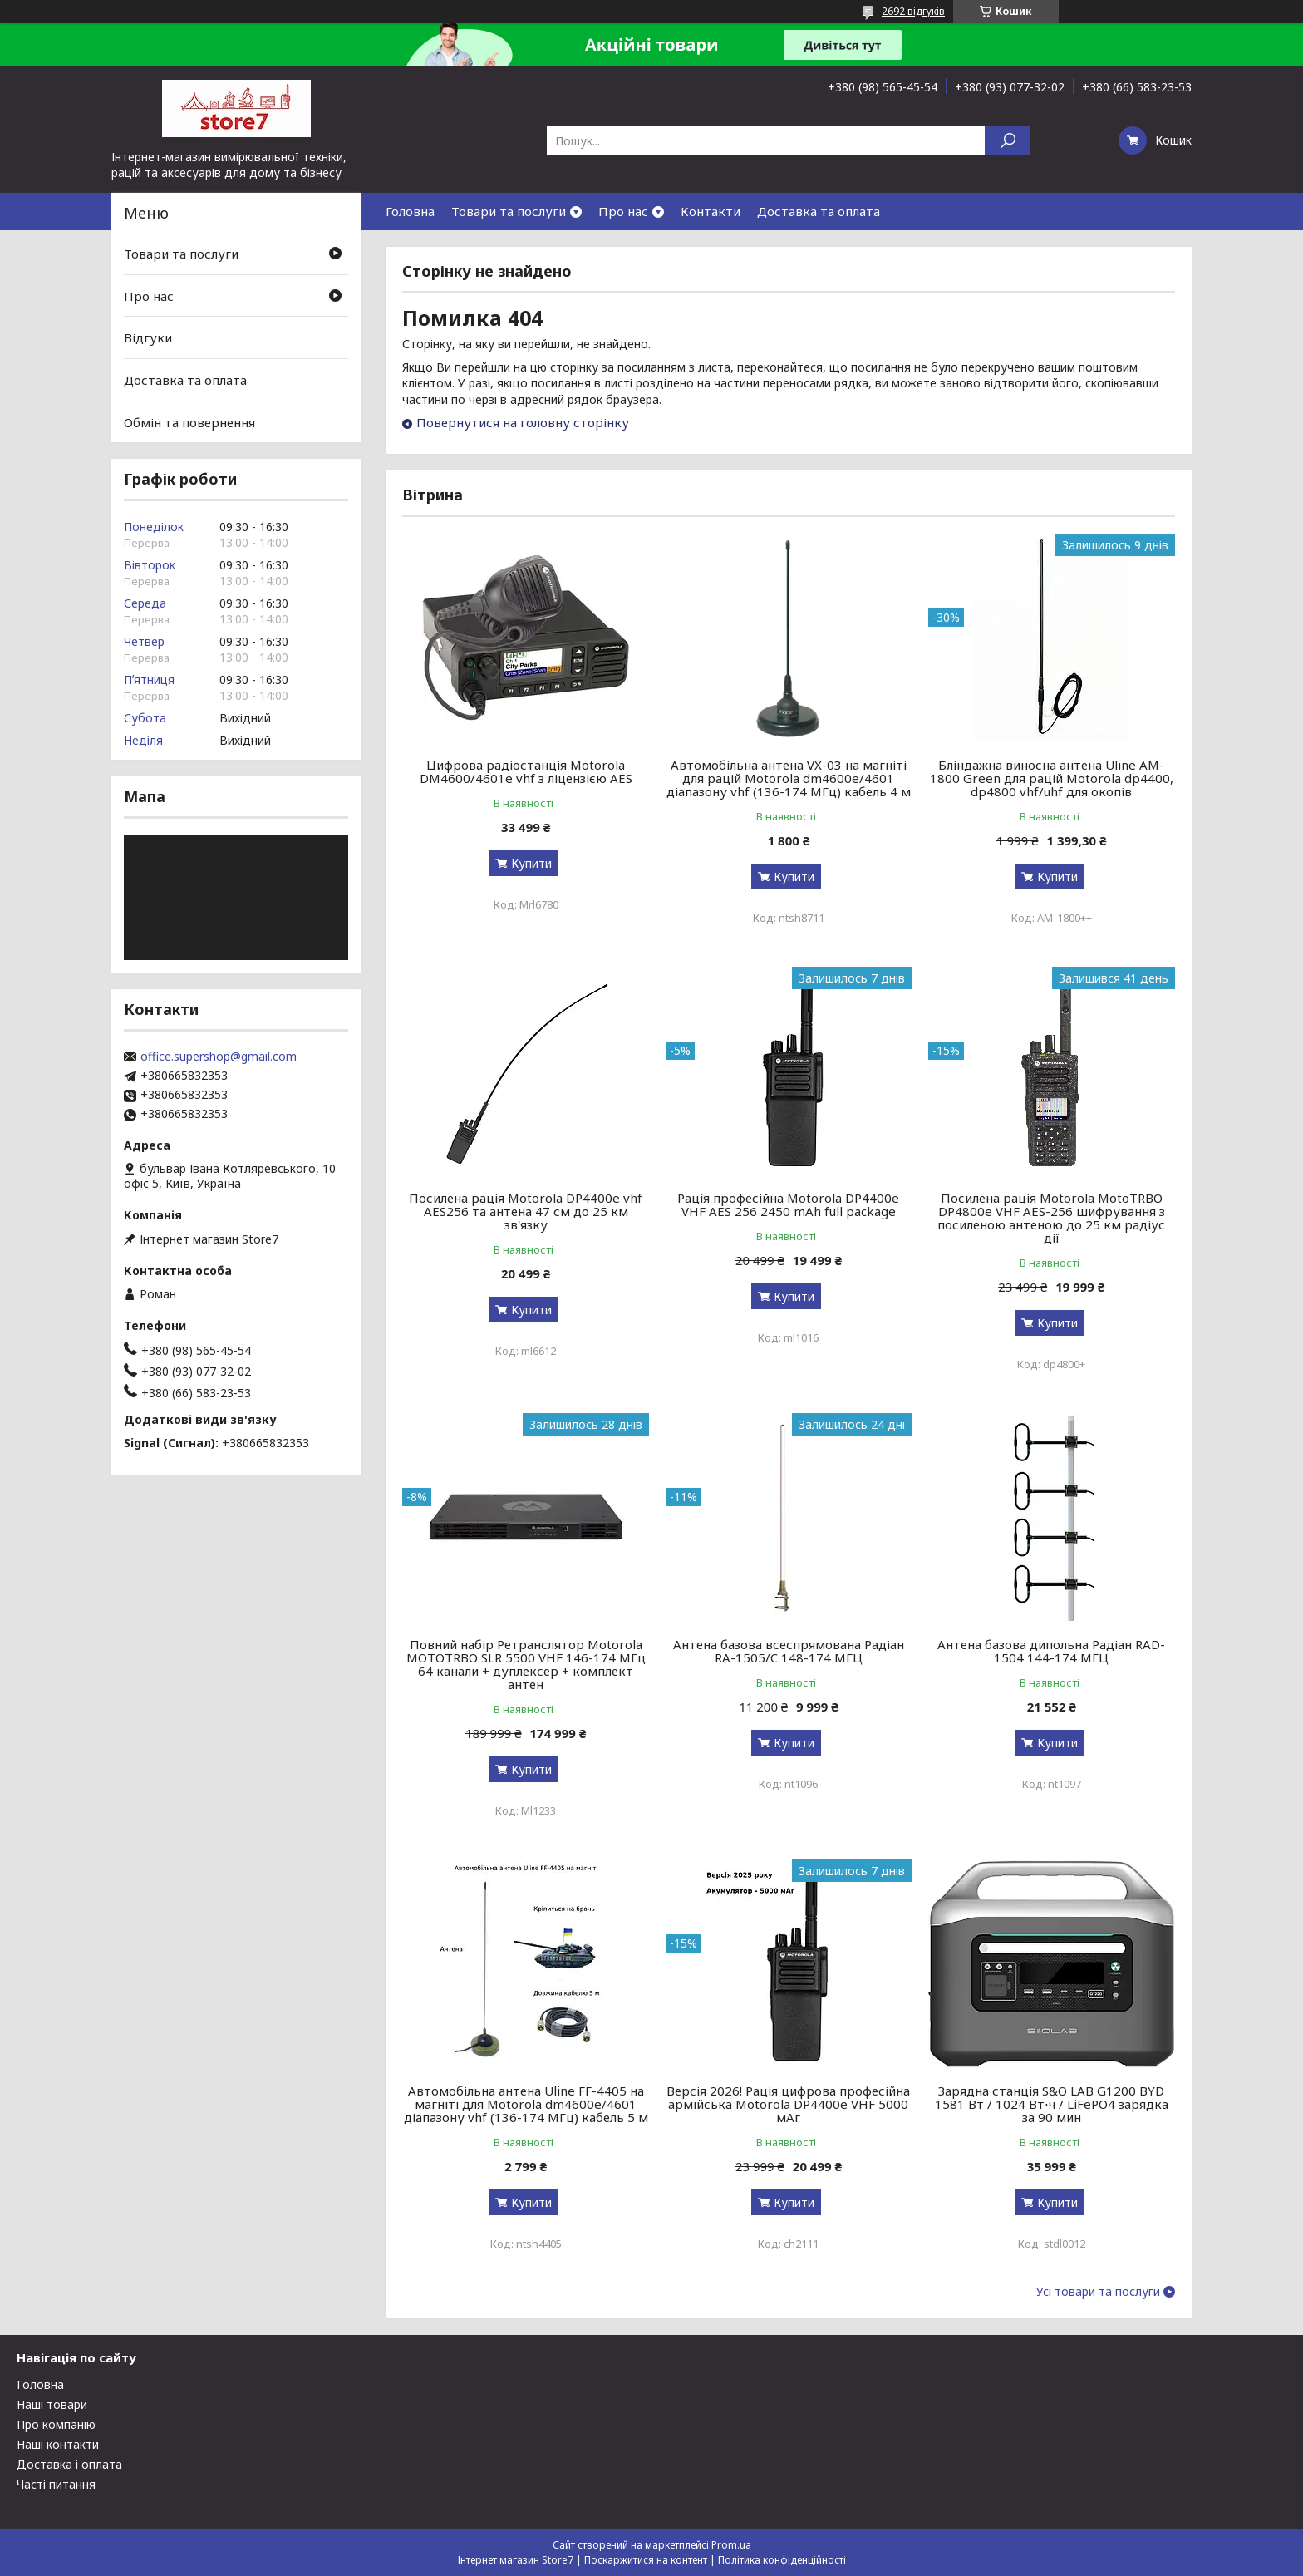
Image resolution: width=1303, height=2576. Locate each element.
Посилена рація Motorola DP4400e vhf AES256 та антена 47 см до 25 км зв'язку (525, 1211)
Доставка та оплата (818, 211)
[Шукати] (1007, 140)
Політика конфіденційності (782, 2560)
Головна (410, 211)
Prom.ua (731, 2545)
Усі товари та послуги (1098, 2291)
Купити (531, 863)
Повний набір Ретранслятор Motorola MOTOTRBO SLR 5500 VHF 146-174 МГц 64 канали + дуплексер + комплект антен (526, 1664)
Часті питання (56, 2484)
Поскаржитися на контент (645, 2560)
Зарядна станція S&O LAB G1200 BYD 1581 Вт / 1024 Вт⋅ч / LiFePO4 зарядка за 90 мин (1051, 2104)
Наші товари (52, 2404)
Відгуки (148, 337)
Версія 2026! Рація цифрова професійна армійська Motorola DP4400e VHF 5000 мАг (788, 2104)
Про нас (623, 211)
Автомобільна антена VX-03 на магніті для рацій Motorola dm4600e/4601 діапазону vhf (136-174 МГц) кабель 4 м (788, 778)
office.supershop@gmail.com (218, 1056)
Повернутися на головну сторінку (522, 422)
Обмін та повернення (189, 421)
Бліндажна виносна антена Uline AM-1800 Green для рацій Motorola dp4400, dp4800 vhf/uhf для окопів (1051, 778)
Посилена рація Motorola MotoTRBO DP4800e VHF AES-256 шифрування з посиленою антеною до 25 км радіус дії (1051, 1217)
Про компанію (56, 2424)
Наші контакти (58, 2444)
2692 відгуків (913, 11)
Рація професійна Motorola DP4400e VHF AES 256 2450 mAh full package (788, 1204)
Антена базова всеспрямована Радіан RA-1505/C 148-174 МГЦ (788, 1651)
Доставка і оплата (69, 2464)
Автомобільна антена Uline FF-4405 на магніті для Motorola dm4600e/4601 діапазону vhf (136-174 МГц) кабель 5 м (526, 2104)
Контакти (710, 211)
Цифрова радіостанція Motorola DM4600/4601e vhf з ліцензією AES (526, 771)
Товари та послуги (508, 211)
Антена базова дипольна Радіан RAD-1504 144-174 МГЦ (1051, 1651)
